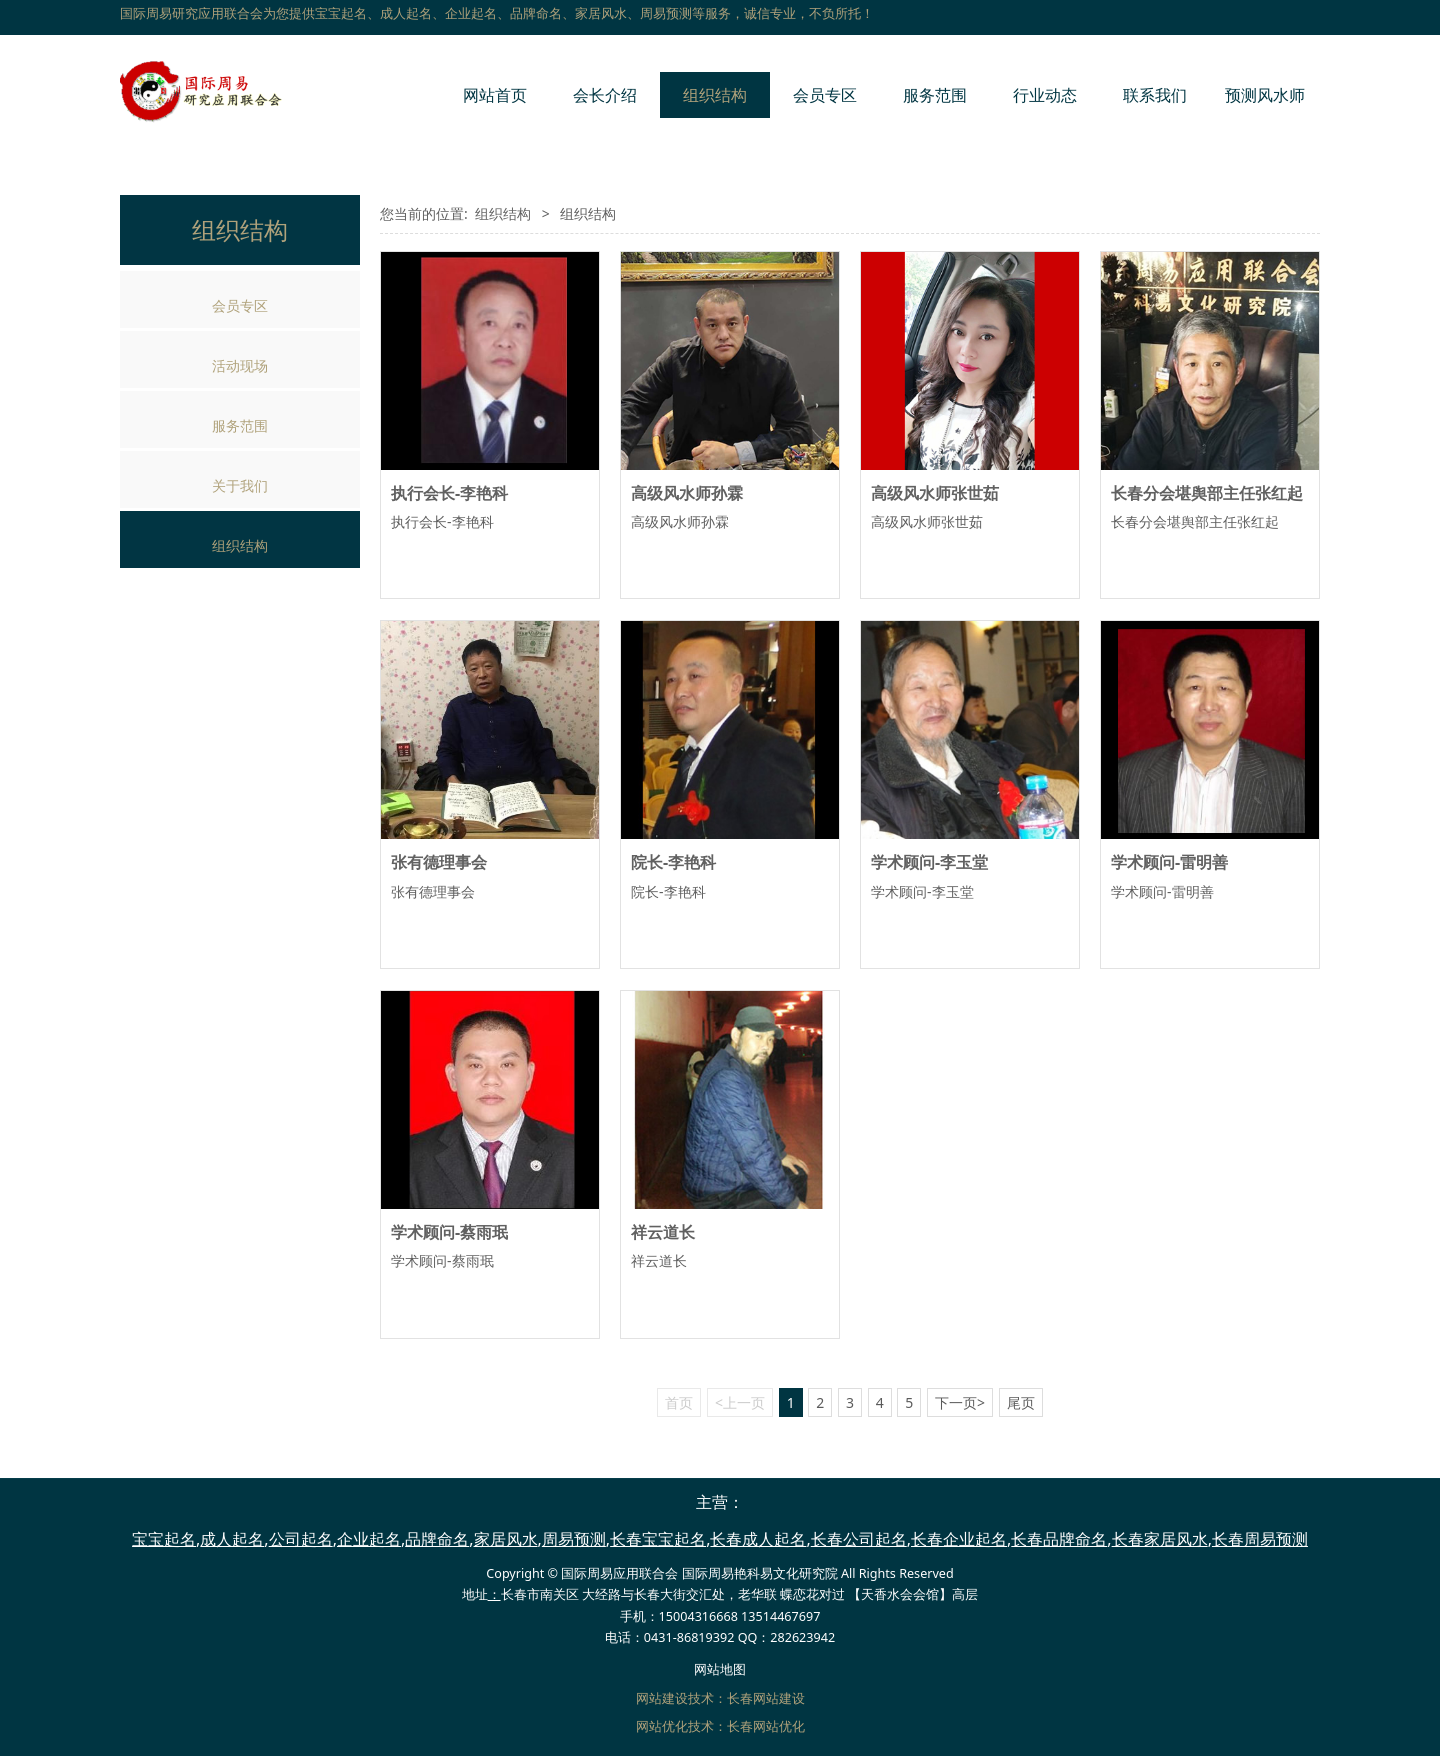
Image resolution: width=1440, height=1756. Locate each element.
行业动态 (1045, 95)
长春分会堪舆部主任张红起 (1207, 493)
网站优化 (662, 1726)
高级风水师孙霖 (687, 493)
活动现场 (240, 365)
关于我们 (240, 485)
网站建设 (662, 1698)
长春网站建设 (766, 1698)
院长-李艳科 (673, 862)
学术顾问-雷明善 (1169, 862)
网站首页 (495, 95)
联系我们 (1155, 95)
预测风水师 (1265, 95)
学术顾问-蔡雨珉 (449, 1232)
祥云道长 (663, 1232)
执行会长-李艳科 (449, 493)
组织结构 (715, 95)
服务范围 (935, 95)
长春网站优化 (766, 1726)
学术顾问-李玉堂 (929, 862)
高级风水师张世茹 (935, 493)
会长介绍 (605, 95)
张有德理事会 (439, 862)
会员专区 (825, 95)
